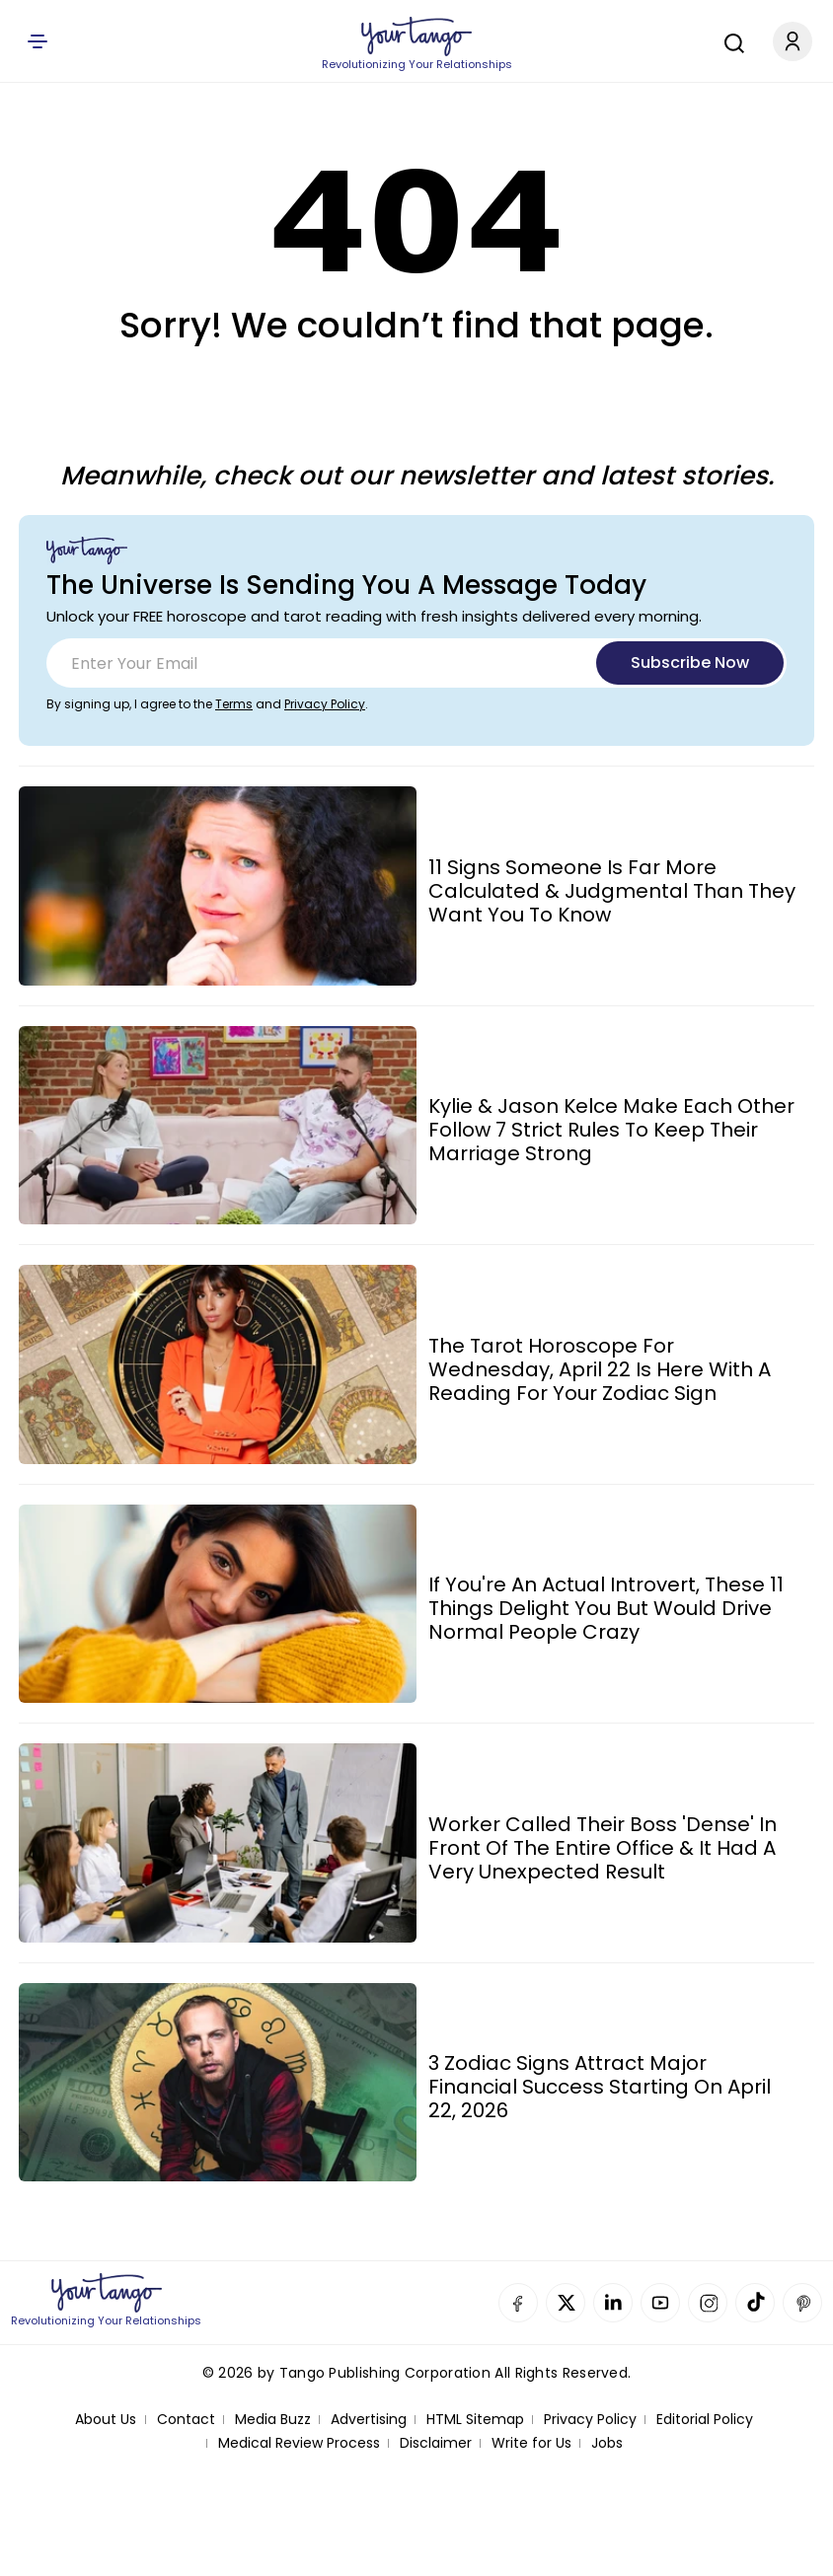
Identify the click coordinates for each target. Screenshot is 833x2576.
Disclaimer (436, 2443)
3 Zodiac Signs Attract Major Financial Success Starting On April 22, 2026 (599, 2086)
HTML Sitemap (475, 2419)
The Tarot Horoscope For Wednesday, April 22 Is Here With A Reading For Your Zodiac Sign (599, 1369)
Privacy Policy (324, 704)
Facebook (518, 2302)
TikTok (755, 2302)
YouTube (660, 2302)
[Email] (416, 663)
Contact (186, 2419)
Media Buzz (273, 2419)
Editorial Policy (704, 2419)
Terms (234, 704)
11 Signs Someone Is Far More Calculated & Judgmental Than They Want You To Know (611, 890)
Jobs (607, 2443)
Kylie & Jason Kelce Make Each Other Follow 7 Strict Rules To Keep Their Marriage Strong (611, 1129)
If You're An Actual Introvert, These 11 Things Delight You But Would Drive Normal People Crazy (606, 1608)
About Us (105, 2419)
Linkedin (613, 2302)
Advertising (369, 2419)
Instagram (707, 2302)
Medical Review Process (299, 2443)
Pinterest (802, 2302)
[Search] (729, 40)
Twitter (565, 2302)
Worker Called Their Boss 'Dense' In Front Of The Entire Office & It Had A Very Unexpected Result (602, 1847)
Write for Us (531, 2443)
